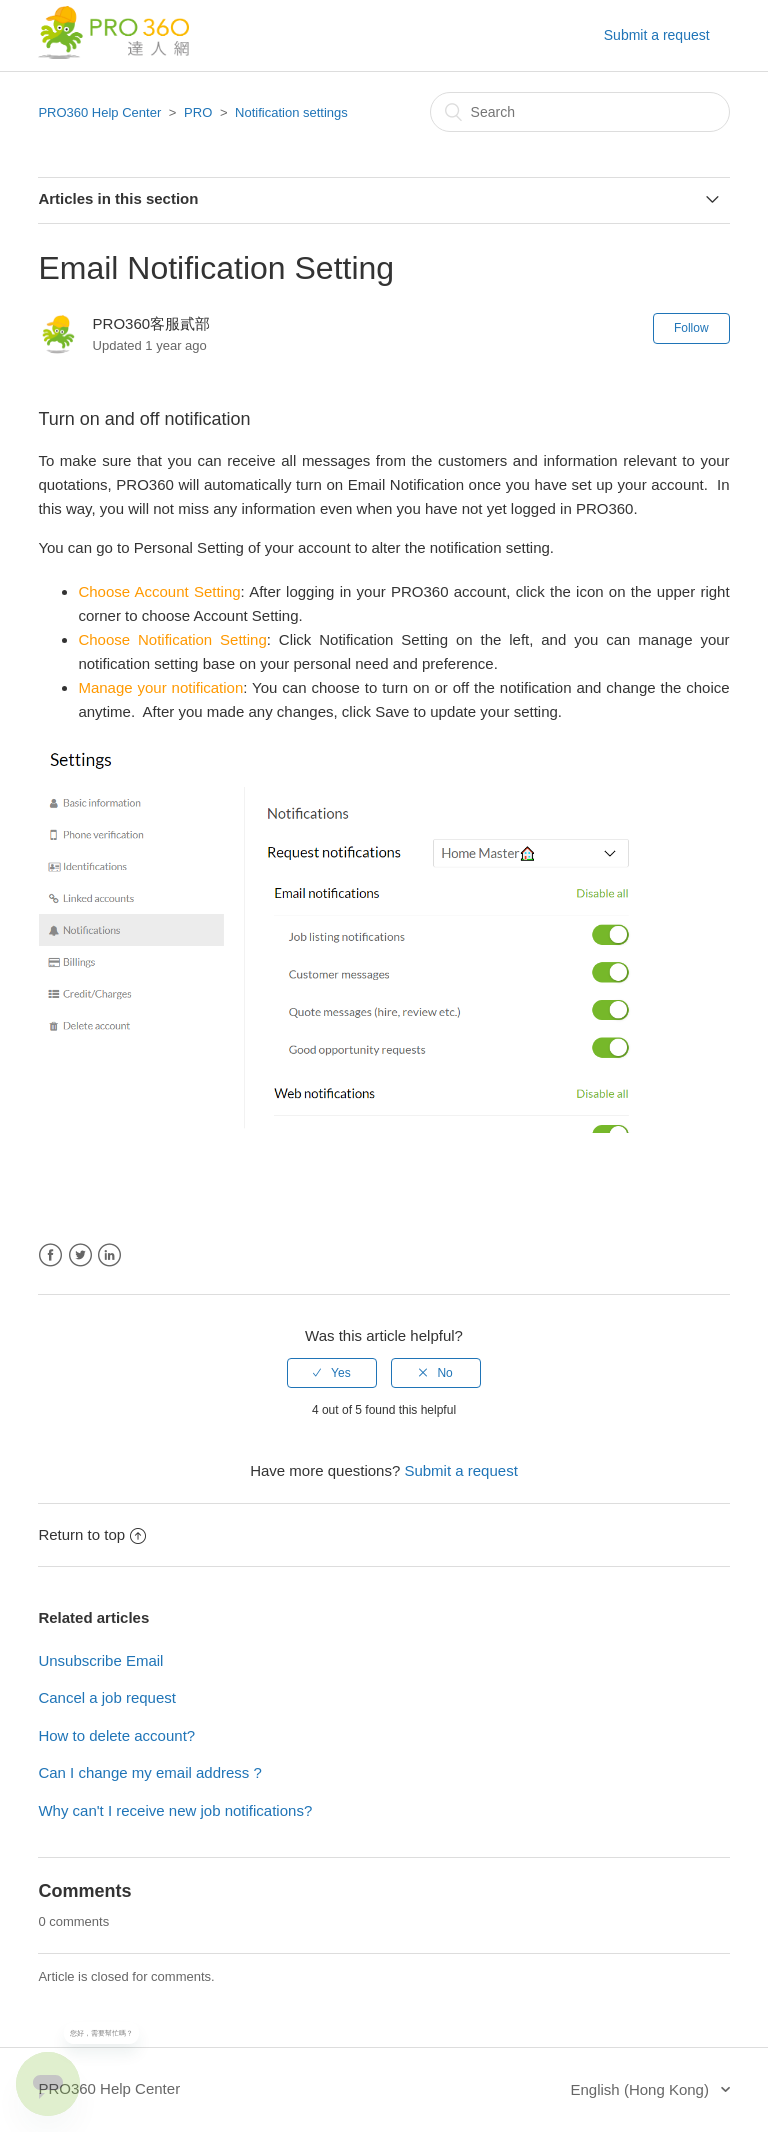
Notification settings (291, 112)
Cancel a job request (107, 1697)
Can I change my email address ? (149, 1772)
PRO (198, 112)
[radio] (332, 1373)
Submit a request (657, 35)
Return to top (92, 1534)
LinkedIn (109, 1255)
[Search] (580, 112)
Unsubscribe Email (100, 1660)
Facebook (50, 1255)
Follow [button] (691, 328)
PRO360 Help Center (99, 112)
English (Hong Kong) (642, 2089)
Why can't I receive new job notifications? (175, 1810)
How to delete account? (116, 1735)
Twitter (80, 1255)
